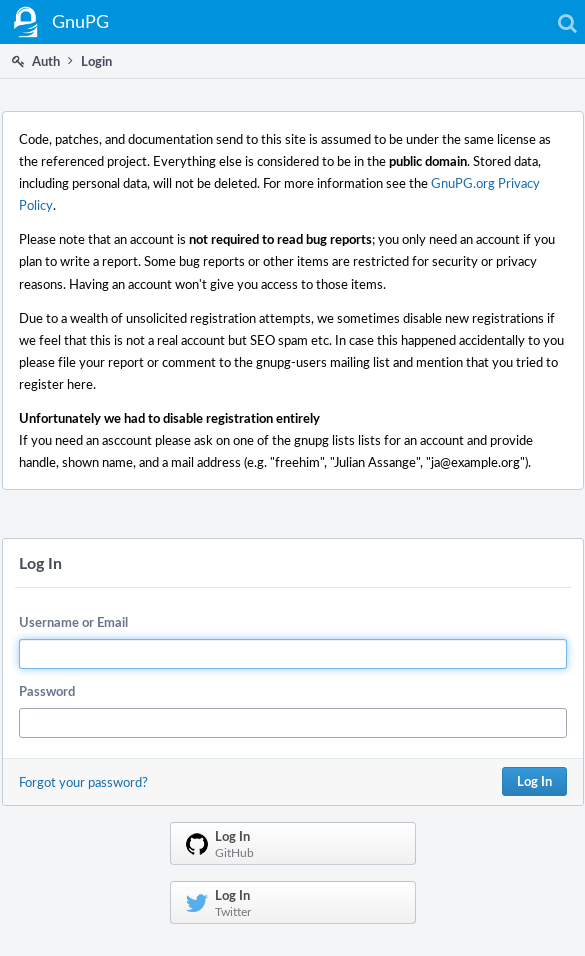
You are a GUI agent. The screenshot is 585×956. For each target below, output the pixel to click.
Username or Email (73, 622)
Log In (534, 781)
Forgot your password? (83, 782)
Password (47, 691)
